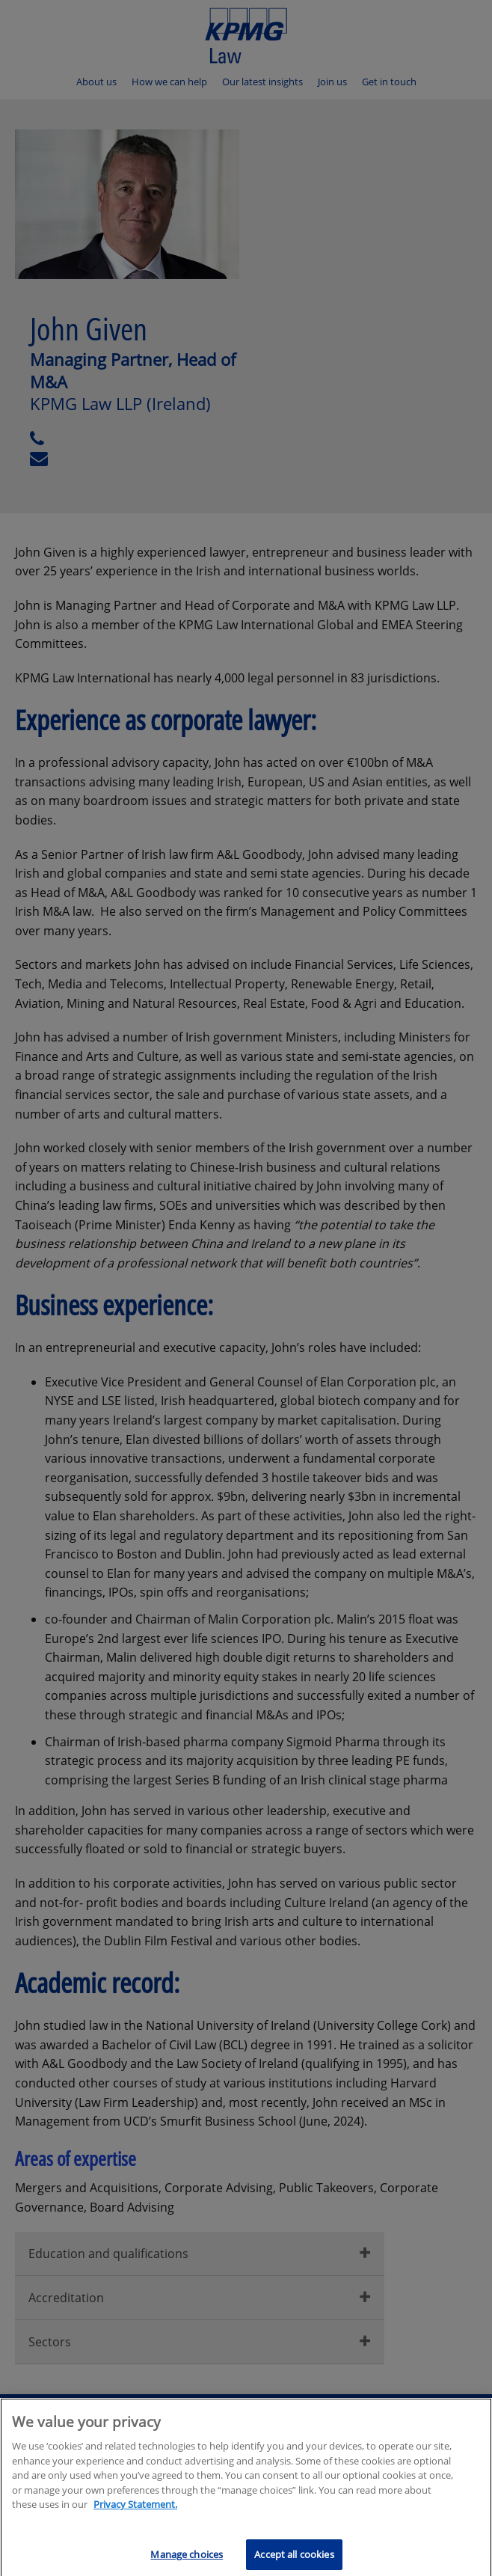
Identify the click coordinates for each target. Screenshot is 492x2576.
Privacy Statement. (135, 2508)
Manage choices (186, 2559)
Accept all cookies (293, 2559)
